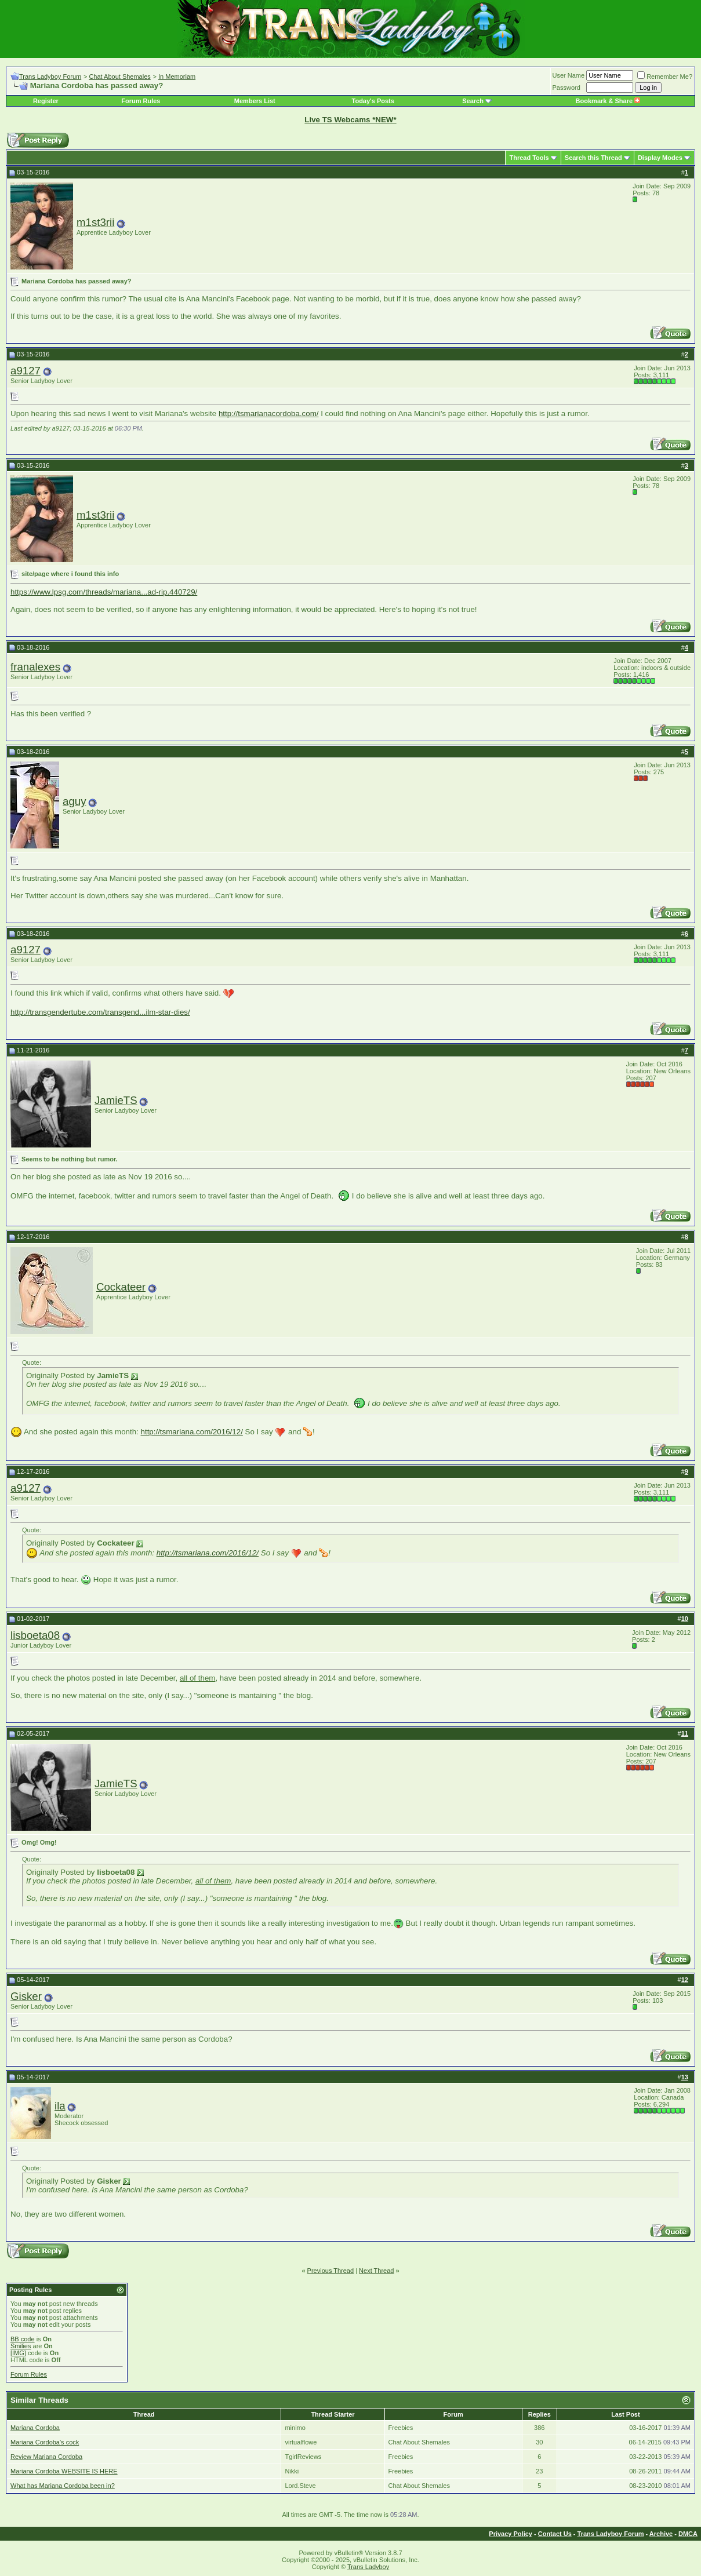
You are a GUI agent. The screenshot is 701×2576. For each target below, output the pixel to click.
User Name (569, 75)
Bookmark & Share (608, 100)
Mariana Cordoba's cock (44, 2442)
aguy (74, 801)
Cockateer (121, 1287)
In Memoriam (176, 76)
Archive (661, 2533)
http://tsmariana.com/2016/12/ (192, 1431)
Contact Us (555, 2533)
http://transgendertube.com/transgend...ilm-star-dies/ (100, 1012)
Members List (254, 100)
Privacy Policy (510, 2533)
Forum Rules (140, 100)
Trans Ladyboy (368, 2566)
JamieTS (116, 1100)
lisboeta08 (35, 1635)
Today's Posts (373, 100)
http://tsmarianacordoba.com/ (269, 413)
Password (566, 87)
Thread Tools (529, 157)
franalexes (35, 667)
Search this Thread (593, 157)
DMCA (688, 2533)
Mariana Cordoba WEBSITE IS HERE (64, 2471)
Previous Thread (330, 2270)
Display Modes (660, 157)
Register (46, 100)
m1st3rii (95, 222)
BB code (22, 2338)
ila (60, 2106)
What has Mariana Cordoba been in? (62, 2485)
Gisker (26, 1996)
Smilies (20, 2345)
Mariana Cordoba (35, 2427)
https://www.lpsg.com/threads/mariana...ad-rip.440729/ (103, 592)
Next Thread (376, 2270)
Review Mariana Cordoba (46, 2456)
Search (473, 100)
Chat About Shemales (119, 76)
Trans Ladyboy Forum (50, 76)
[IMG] (18, 2352)
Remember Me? (664, 76)
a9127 (25, 371)
